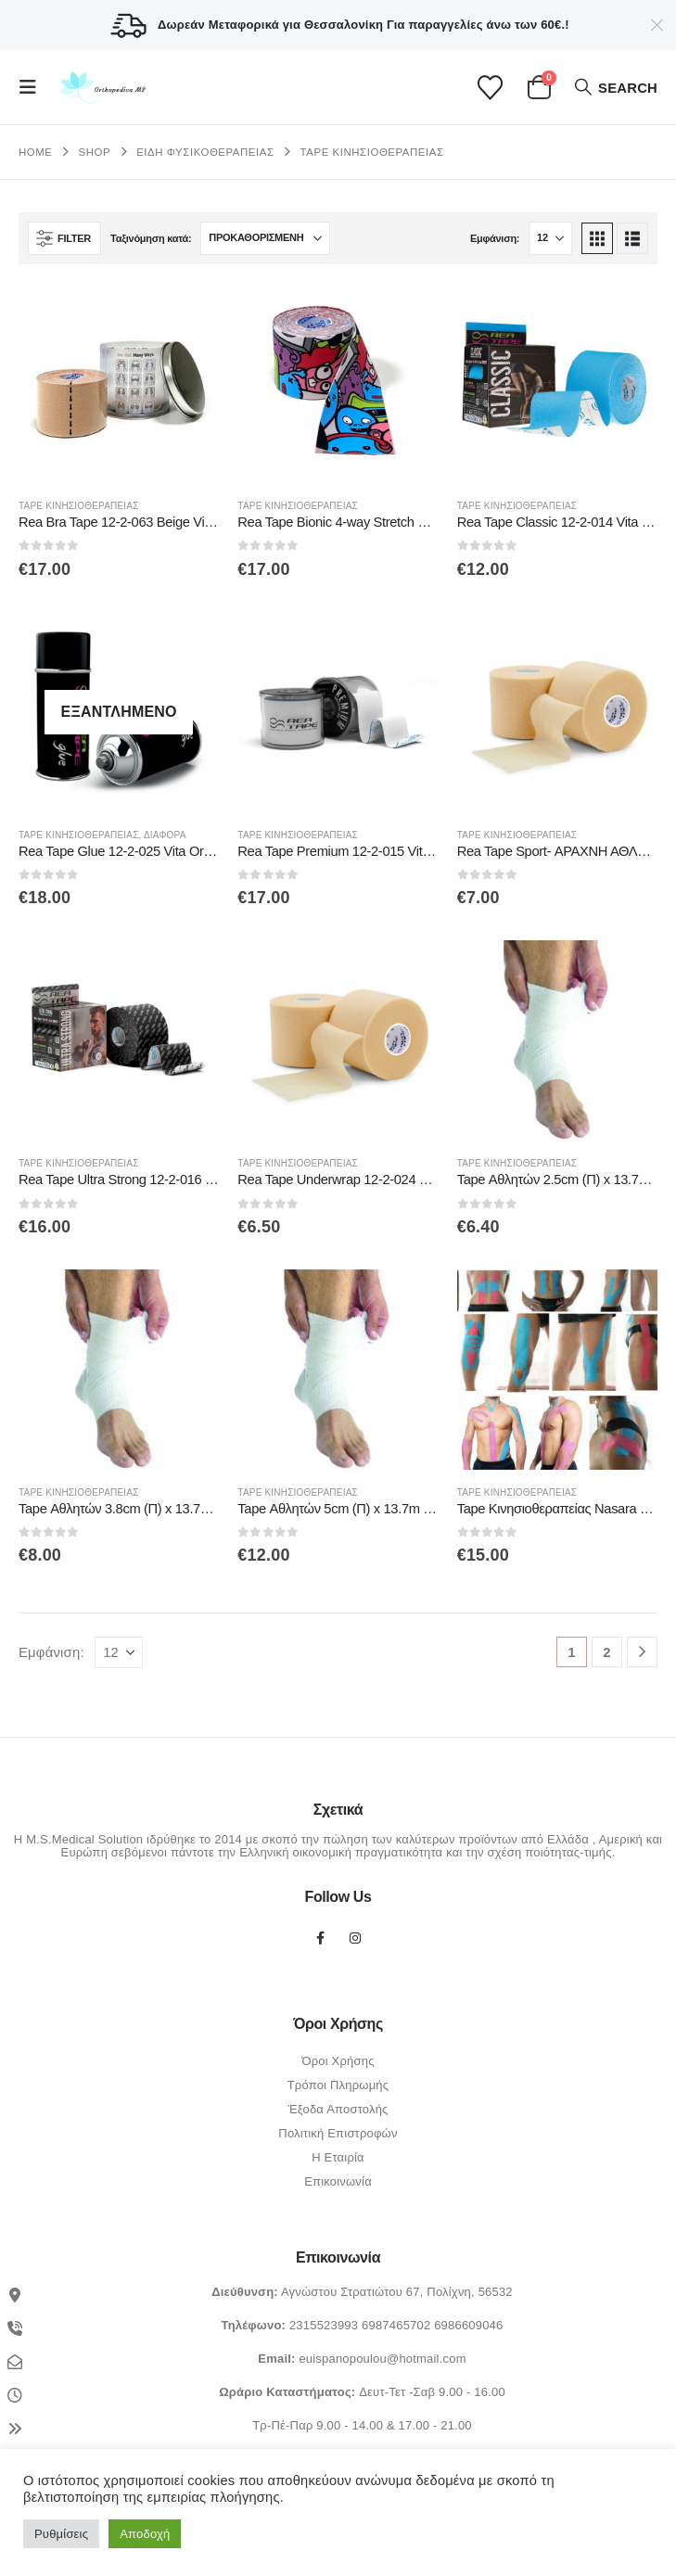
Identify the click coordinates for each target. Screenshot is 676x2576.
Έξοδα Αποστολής (337, 2109)
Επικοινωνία (338, 2181)
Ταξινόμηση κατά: (150, 238)
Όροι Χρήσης (337, 2061)
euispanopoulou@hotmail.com (382, 2359)
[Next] (642, 1652)
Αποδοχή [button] (145, 2534)
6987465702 (396, 2325)
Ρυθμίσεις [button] (61, 2534)
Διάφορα (165, 835)
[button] (33, 87)
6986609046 (468, 2325)
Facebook (321, 1938)
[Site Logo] (100, 87)
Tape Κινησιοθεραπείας (79, 506)
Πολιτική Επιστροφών (337, 2133)
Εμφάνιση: (494, 238)
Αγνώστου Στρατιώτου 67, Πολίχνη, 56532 (397, 2292)
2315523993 (323, 2325)
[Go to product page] (119, 383)
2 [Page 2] (607, 1652)
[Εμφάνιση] (550, 238)
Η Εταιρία (338, 2157)
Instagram (355, 1938)
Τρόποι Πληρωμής (338, 2085)
